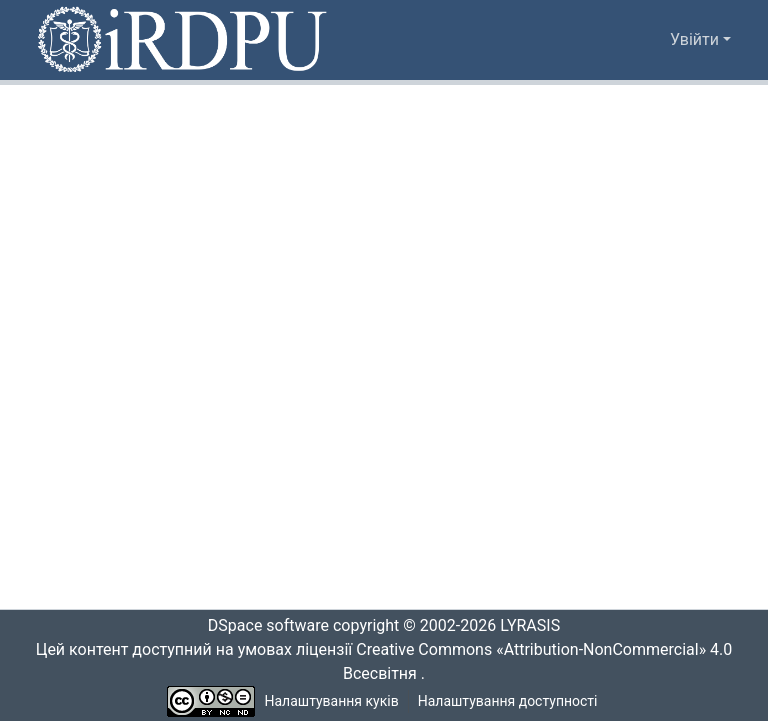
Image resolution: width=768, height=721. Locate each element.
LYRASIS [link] (535, 626)
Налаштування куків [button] (332, 701)
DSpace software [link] (262, 626)
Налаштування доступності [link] (508, 701)
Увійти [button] (696, 40)
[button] (184, 40)
